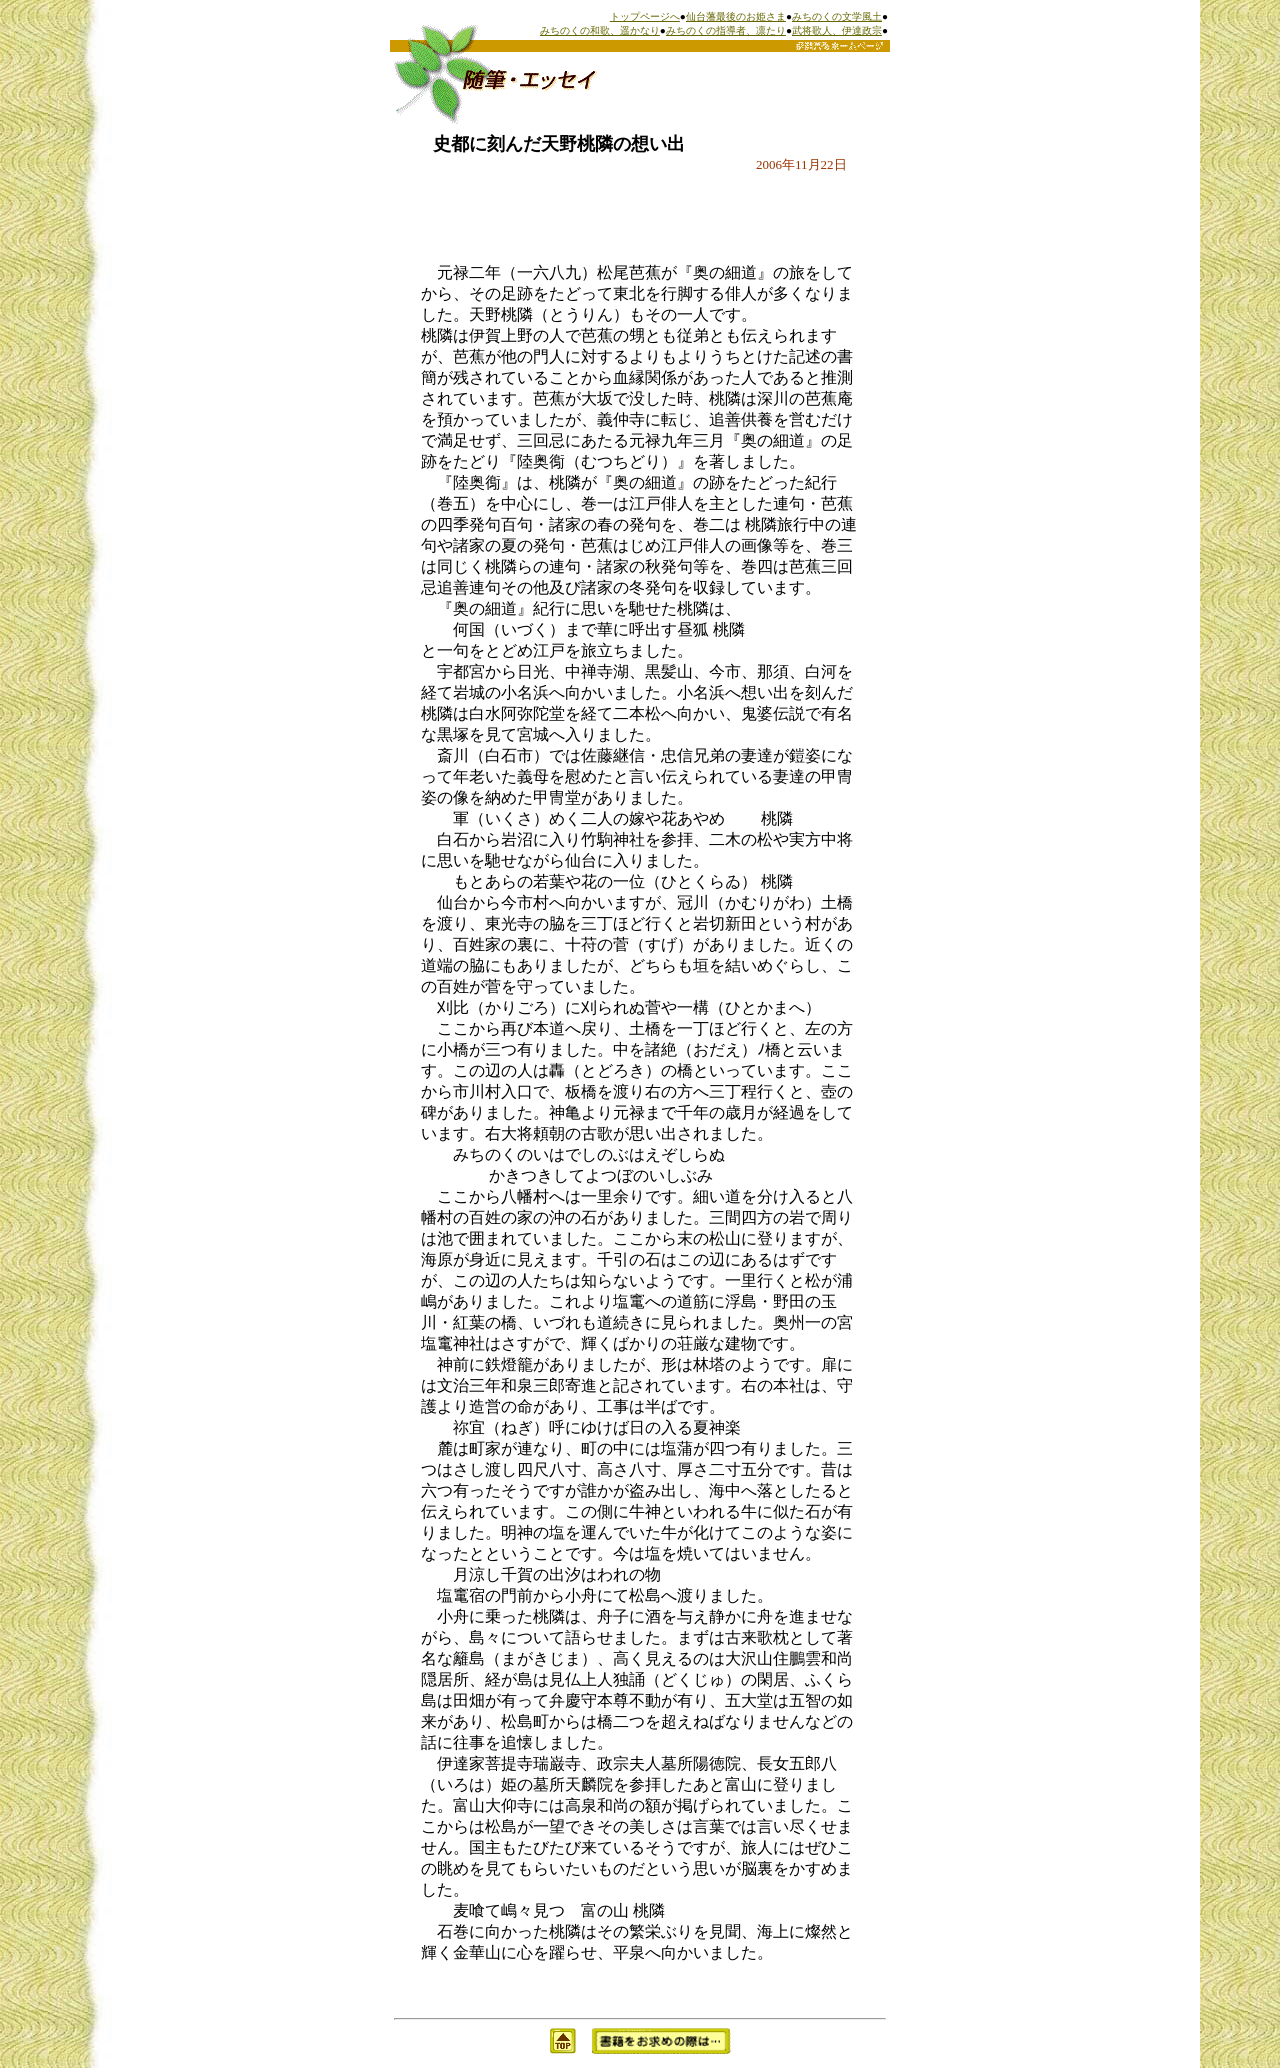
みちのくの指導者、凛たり (726, 30)
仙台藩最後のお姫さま (736, 16)
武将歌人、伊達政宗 (837, 30)
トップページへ (645, 16)
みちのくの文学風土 (837, 16)
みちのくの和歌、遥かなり (600, 30)
